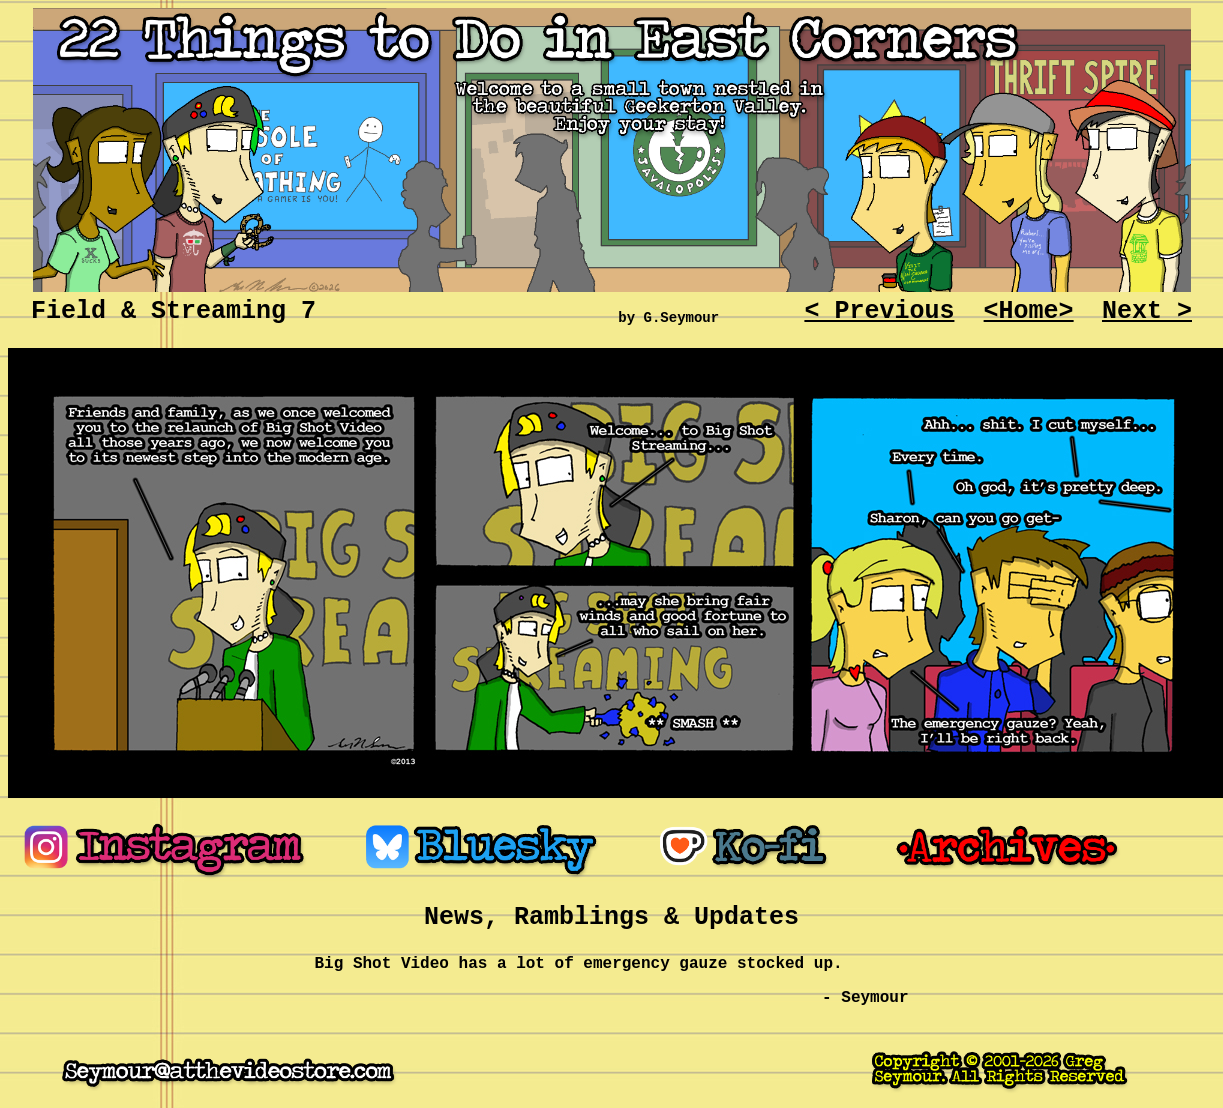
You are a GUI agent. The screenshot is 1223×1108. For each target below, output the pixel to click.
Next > (1147, 311)
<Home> (1029, 311)
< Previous (879, 311)
